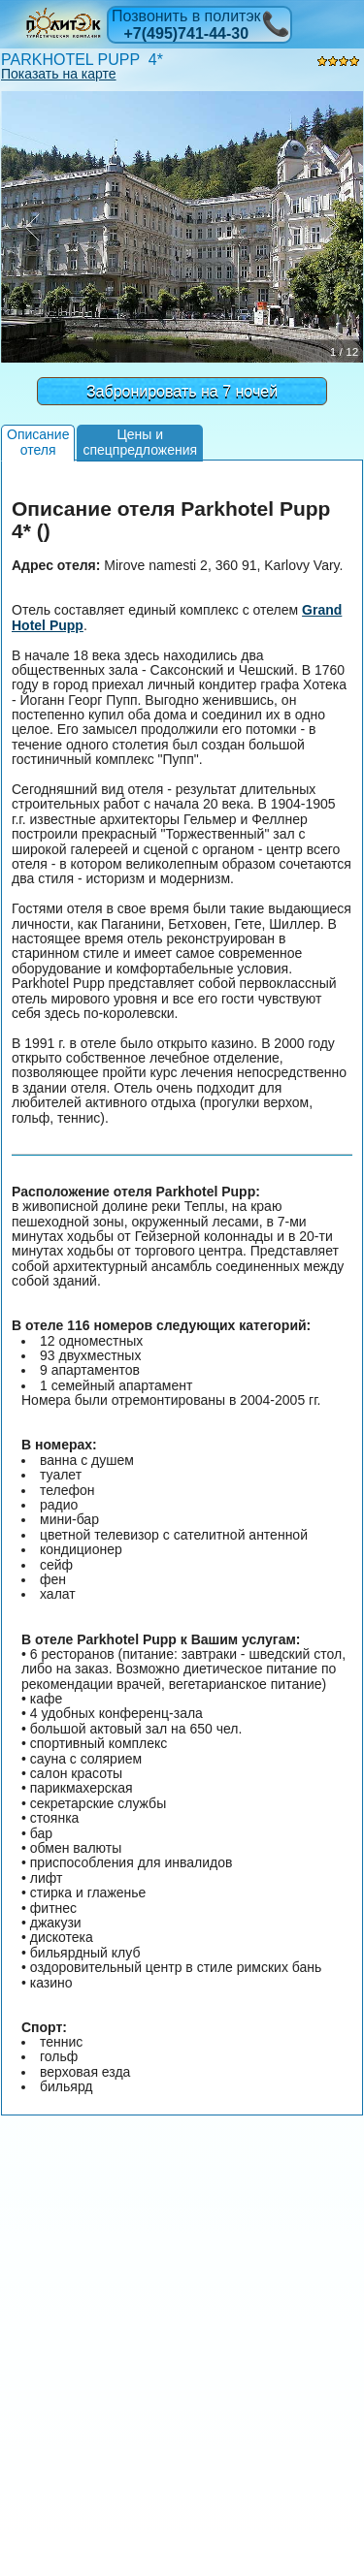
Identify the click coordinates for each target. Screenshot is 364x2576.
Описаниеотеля (38, 442)
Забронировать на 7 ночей (182, 391)
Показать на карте (58, 73)
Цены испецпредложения (140, 442)
